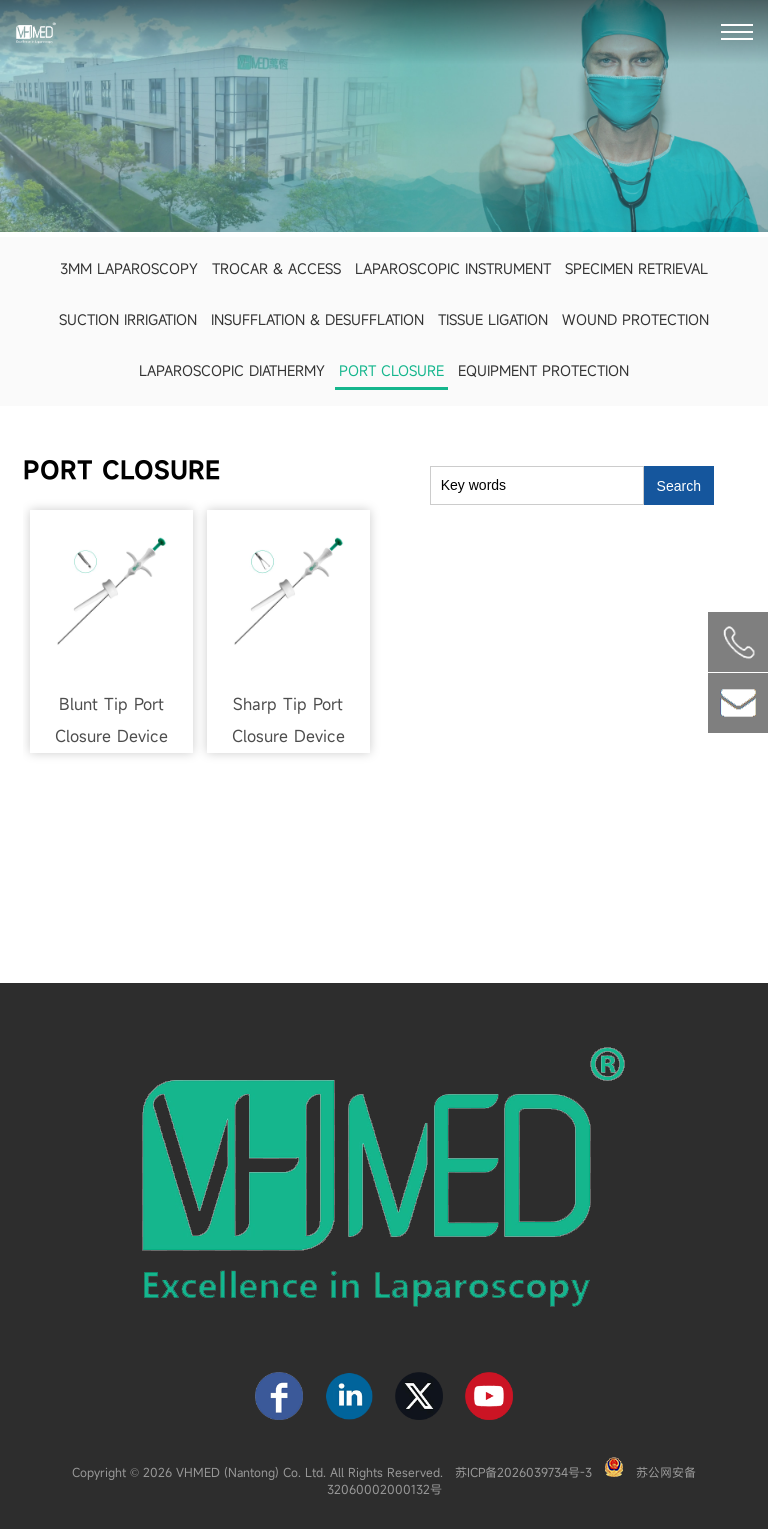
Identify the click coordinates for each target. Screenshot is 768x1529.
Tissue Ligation (493, 319)
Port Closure (391, 370)
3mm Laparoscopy (129, 268)
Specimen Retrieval (636, 268)
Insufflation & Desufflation (317, 319)
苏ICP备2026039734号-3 (523, 1472)
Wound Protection (635, 319)
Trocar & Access (276, 268)
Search (679, 486)
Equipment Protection (543, 370)
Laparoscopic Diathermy (232, 370)
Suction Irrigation (128, 319)
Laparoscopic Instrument (453, 268)
